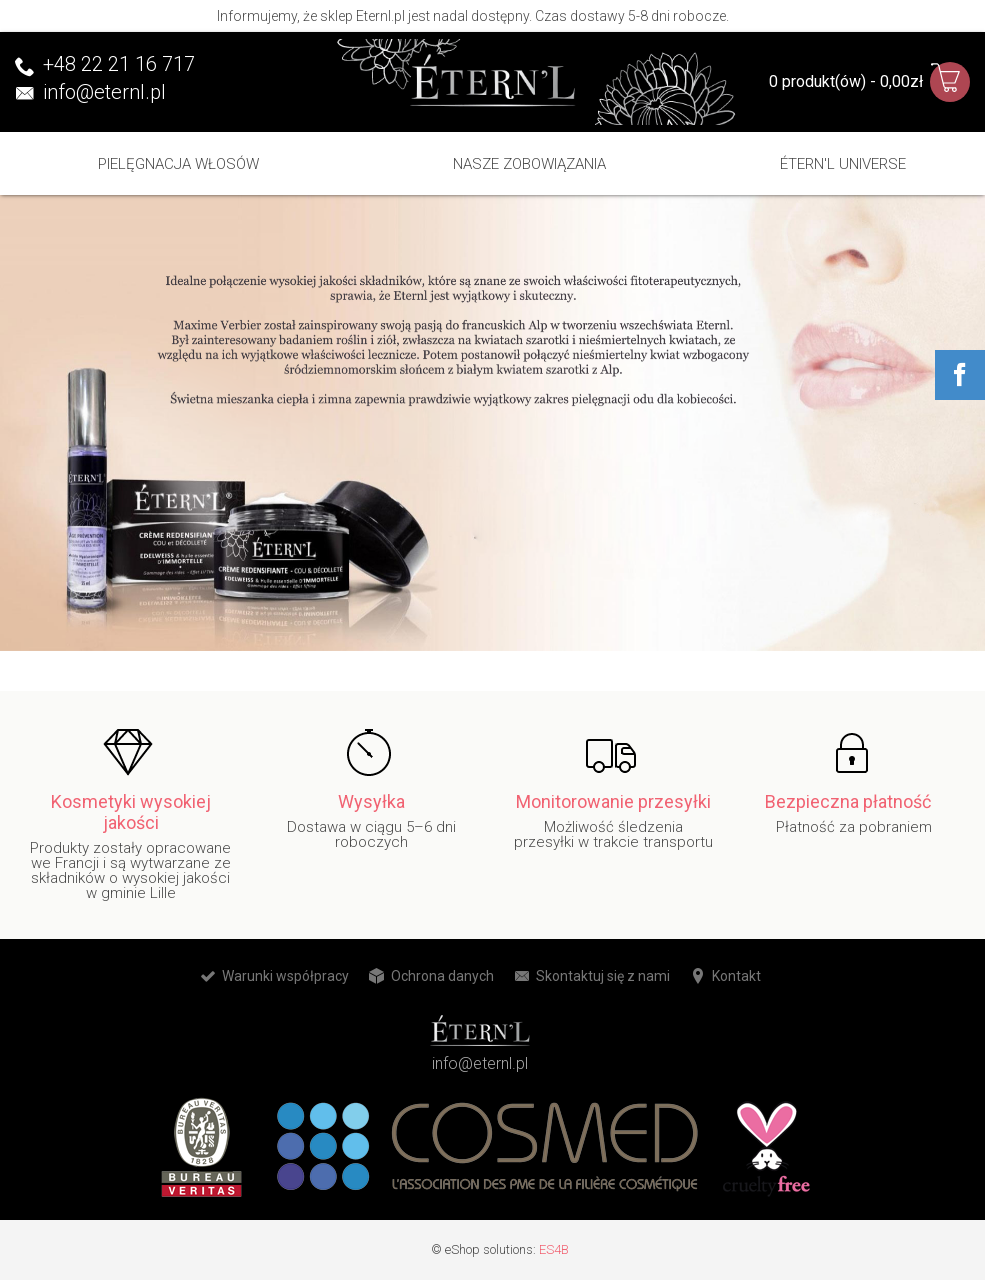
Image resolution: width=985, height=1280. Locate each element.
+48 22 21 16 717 (119, 64)
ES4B (554, 1249)
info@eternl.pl (104, 92)
